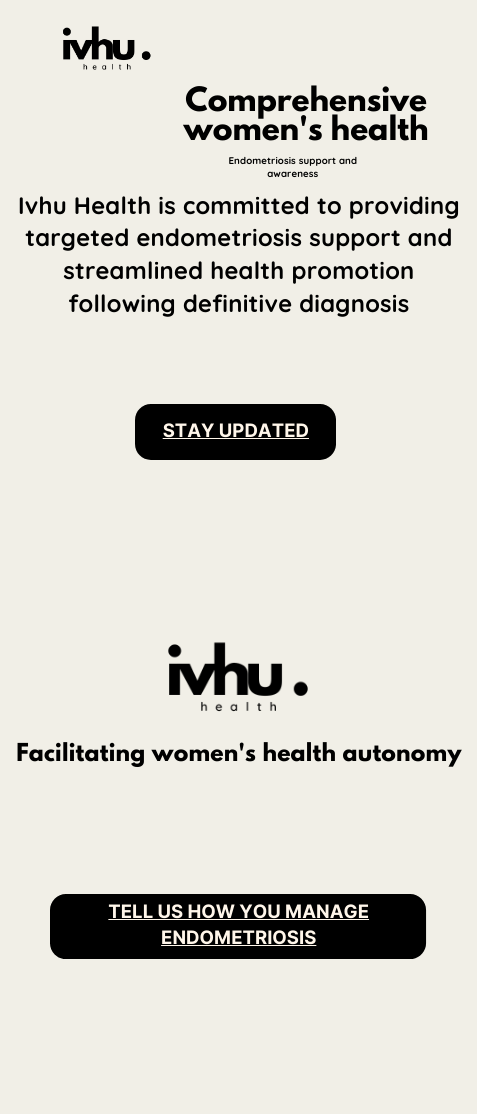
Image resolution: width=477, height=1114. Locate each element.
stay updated (236, 431)
